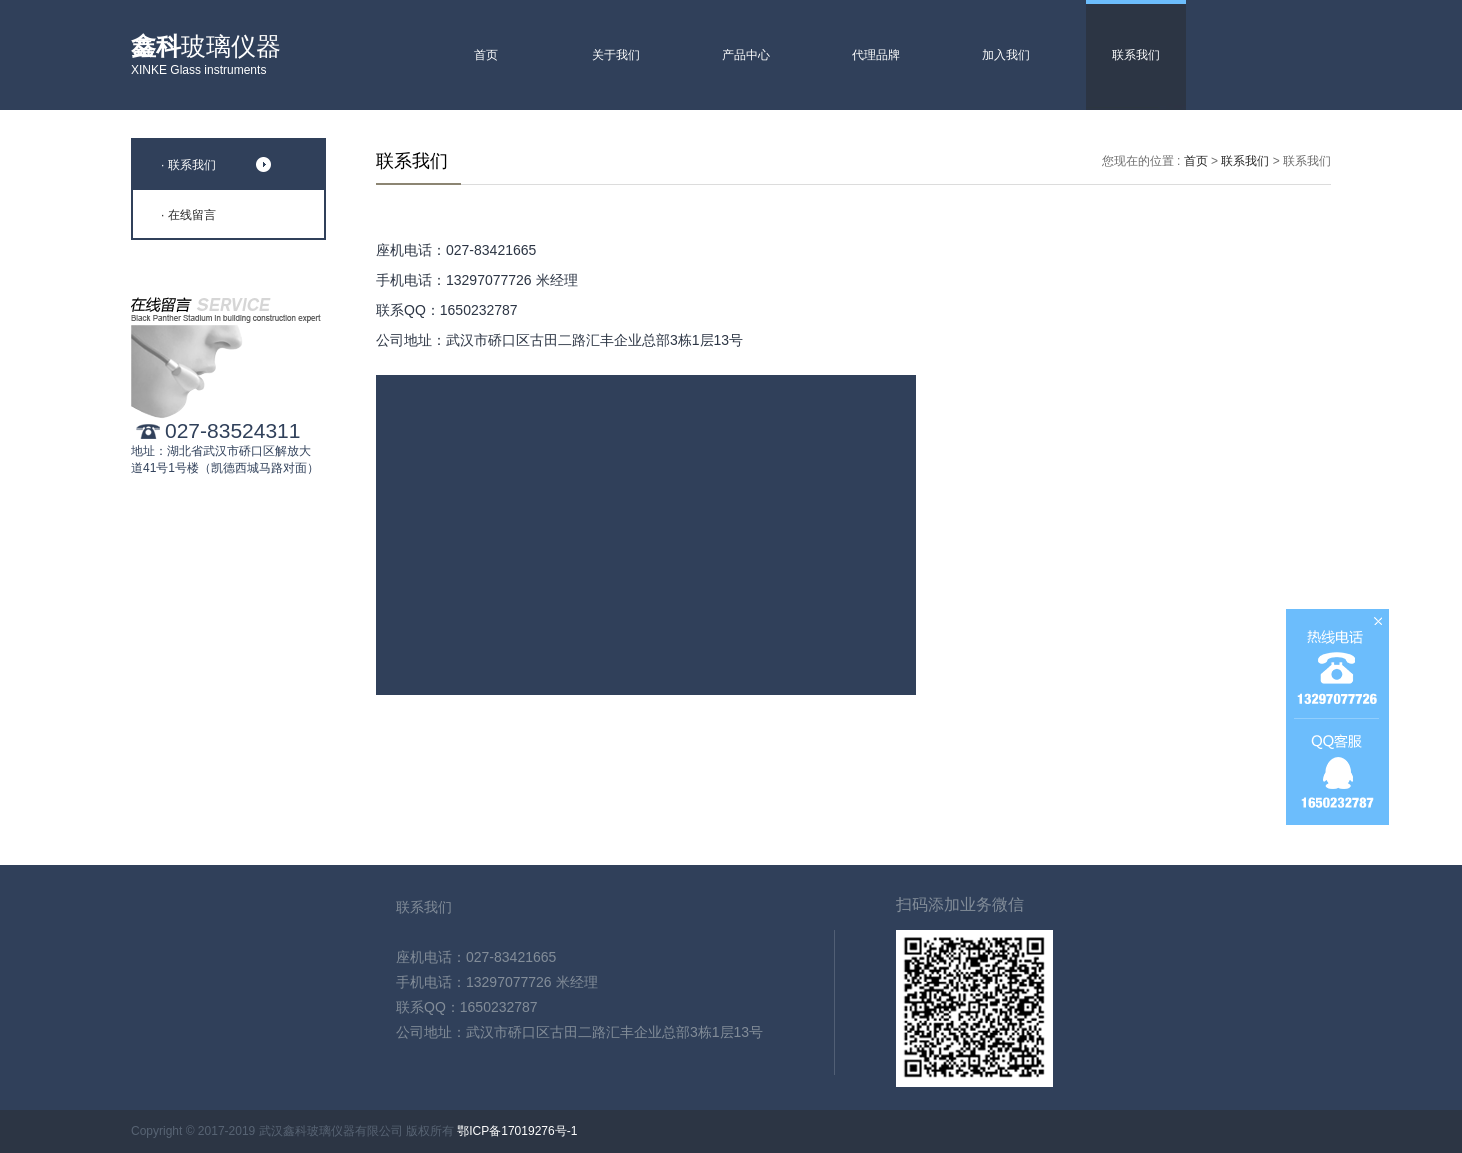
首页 (486, 55)
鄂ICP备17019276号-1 (517, 1131)
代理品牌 (876, 55)
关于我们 (616, 55)
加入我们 (1006, 55)
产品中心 (746, 55)
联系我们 (1136, 55)
